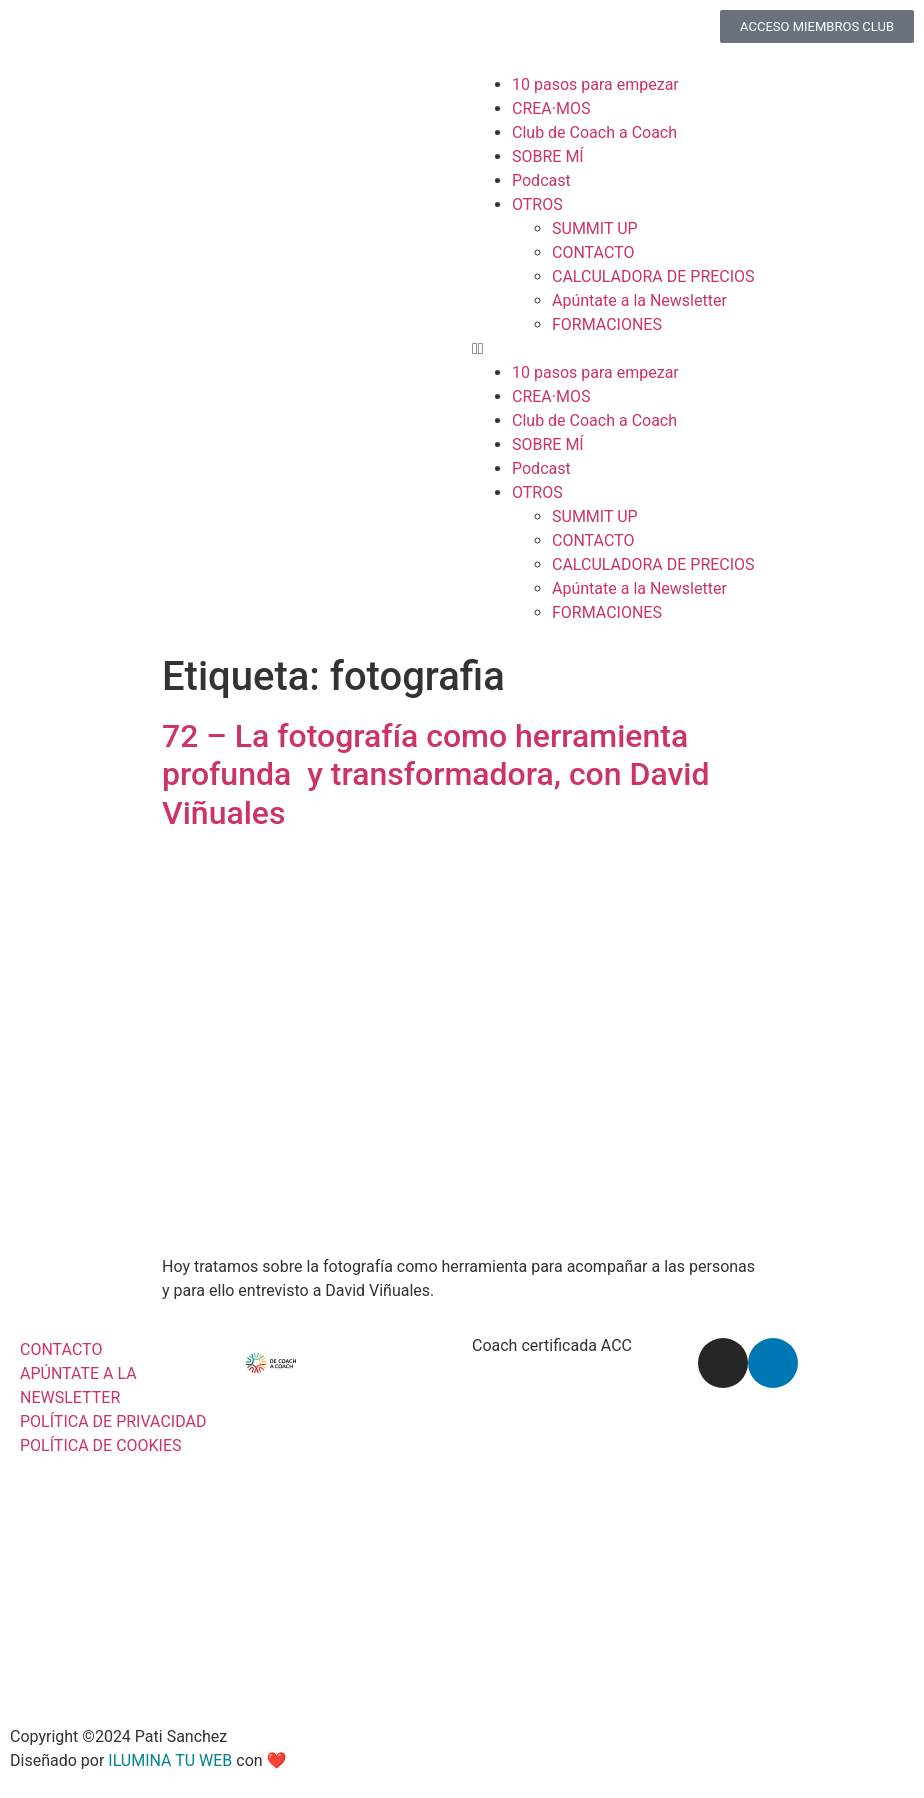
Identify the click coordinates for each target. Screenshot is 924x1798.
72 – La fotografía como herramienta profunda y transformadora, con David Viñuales (435, 774)
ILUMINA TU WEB (170, 1760)
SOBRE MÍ (548, 156)
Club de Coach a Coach (594, 132)
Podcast (541, 180)
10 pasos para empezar (595, 84)
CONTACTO (593, 252)
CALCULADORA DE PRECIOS (653, 276)
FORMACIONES (607, 324)
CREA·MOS (551, 108)
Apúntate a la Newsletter (639, 300)
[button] (688, 349)
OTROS (537, 204)
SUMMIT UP (595, 228)
